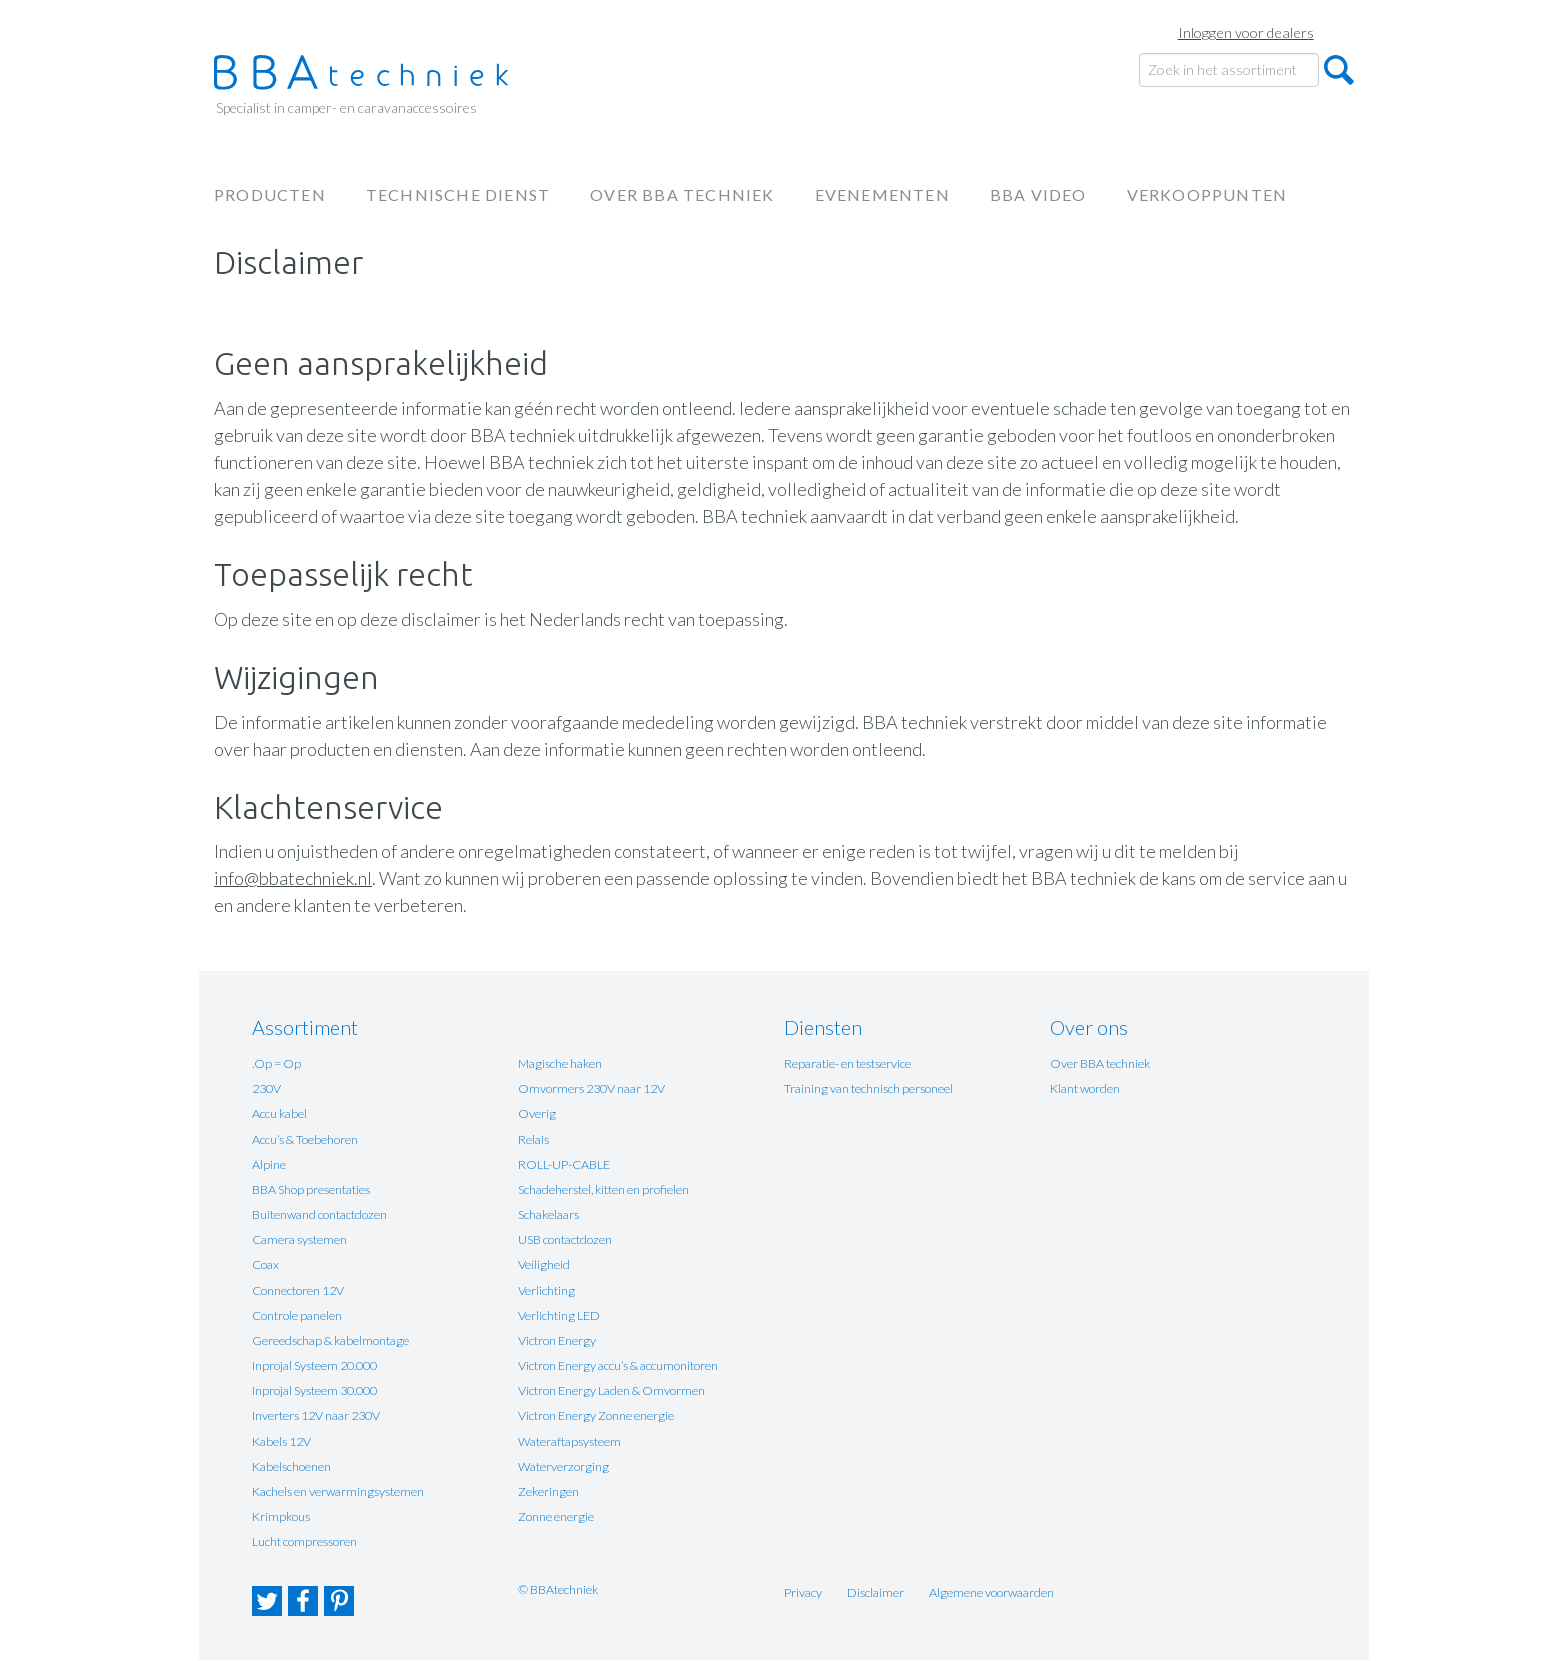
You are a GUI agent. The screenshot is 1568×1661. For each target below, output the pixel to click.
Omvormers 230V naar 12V (591, 1088)
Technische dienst (458, 194)
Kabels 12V (281, 1441)
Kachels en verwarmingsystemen (338, 1491)
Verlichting (546, 1290)
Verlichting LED (559, 1315)
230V (266, 1088)
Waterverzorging (563, 1466)
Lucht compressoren (304, 1541)
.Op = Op (276, 1063)
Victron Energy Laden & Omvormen (611, 1390)
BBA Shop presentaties (311, 1189)
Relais (533, 1139)
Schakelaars (548, 1214)
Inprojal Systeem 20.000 (314, 1365)
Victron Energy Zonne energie (596, 1415)
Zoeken (1339, 70)
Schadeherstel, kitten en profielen (603, 1189)
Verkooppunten (1207, 194)
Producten (270, 194)
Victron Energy (557, 1340)
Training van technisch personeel (868, 1088)
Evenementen (882, 194)
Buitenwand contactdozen (319, 1214)
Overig (537, 1113)
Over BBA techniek (682, 194)
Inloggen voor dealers (1246, 32)
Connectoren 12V (298, 1290)
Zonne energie (556, 1516)
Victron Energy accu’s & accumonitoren (618, 1365)
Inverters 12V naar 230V (316, 1415)
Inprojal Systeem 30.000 (314, 1390)
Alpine (269, 1164)
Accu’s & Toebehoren (305, 1139)
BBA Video (1038, 194)
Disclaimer (875, 1592)
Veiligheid (544, 1264)
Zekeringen (548, 1491)
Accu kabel (279, 1113)
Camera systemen (299, 1239)
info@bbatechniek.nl (293, 878)
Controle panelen (297, 1315)
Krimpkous (281, 1516)
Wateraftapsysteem (569, 1441)
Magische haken (560, 1063)
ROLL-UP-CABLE (564, 1164)
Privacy (803, 1592)
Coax (265, 1264)
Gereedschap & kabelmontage (330, 1340)
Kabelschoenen (291, 1466)
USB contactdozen (565, 1239)
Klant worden (1085, 1088)
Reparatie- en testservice (847, 1063)
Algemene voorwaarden (991, 1592)
